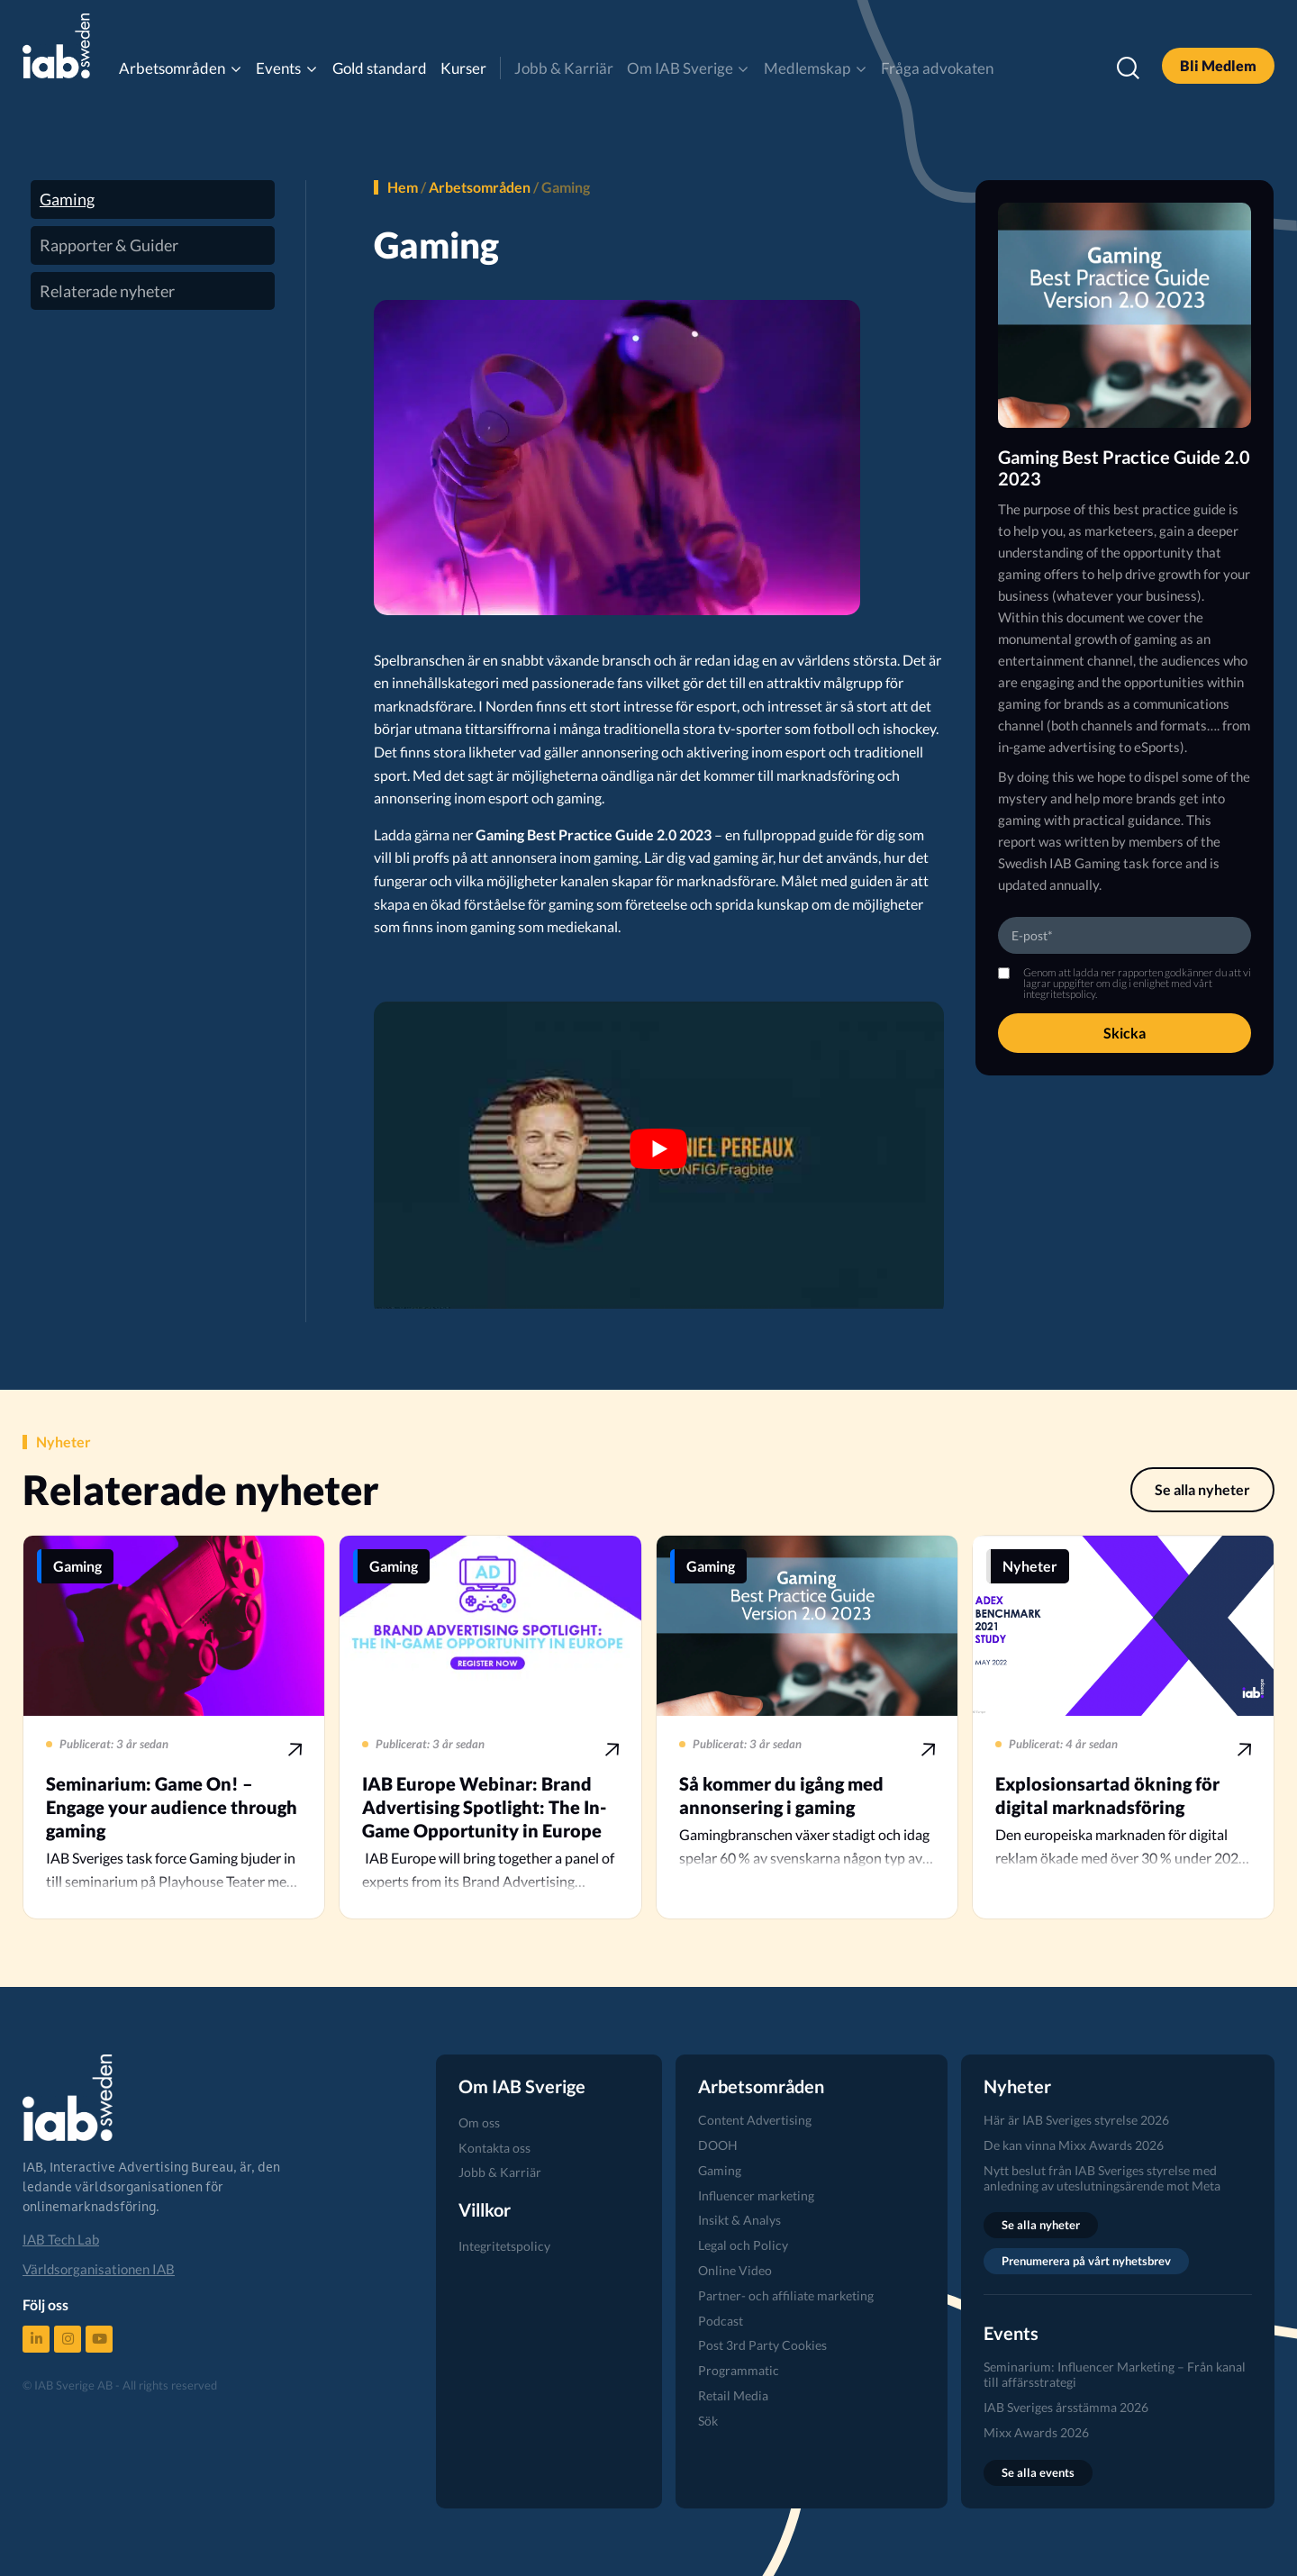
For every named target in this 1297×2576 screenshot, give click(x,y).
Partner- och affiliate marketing (786, 2295)
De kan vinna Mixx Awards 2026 (1074, 2145)
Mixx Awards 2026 (1036, 2432)
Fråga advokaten (937, 68)
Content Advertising (755, 2119)
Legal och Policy (743, 2245)
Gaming (67, 199)
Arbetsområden (172, 68)
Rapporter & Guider (109, 245)
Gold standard (379, 68)
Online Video (735, 2270)
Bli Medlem (1218, 65)
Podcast (720, 2320)
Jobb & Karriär (563, 68)
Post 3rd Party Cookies (762, 2345)
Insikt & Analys (739, 2219)
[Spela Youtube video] (659, 1148)
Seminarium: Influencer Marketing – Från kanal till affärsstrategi (1115, 2374)
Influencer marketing (756, 2195)
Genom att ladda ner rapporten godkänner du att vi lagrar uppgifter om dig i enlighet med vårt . (1137, 983)
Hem (402, 186)
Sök (708, 2420)
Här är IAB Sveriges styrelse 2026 (1076, 2119)
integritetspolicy (1059, 994)
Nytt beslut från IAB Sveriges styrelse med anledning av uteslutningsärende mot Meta (1102, 2178)
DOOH (718, 2145)
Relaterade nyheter (107, 291)
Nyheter (1029, 1565)
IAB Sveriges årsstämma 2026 (1066, 2407)
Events (278, 68)
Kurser (463, 68)
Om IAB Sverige (680, 68)
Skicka (1124, 1032)
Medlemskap (807, 68)
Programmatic (738, 2370)
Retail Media (733, 2395)
